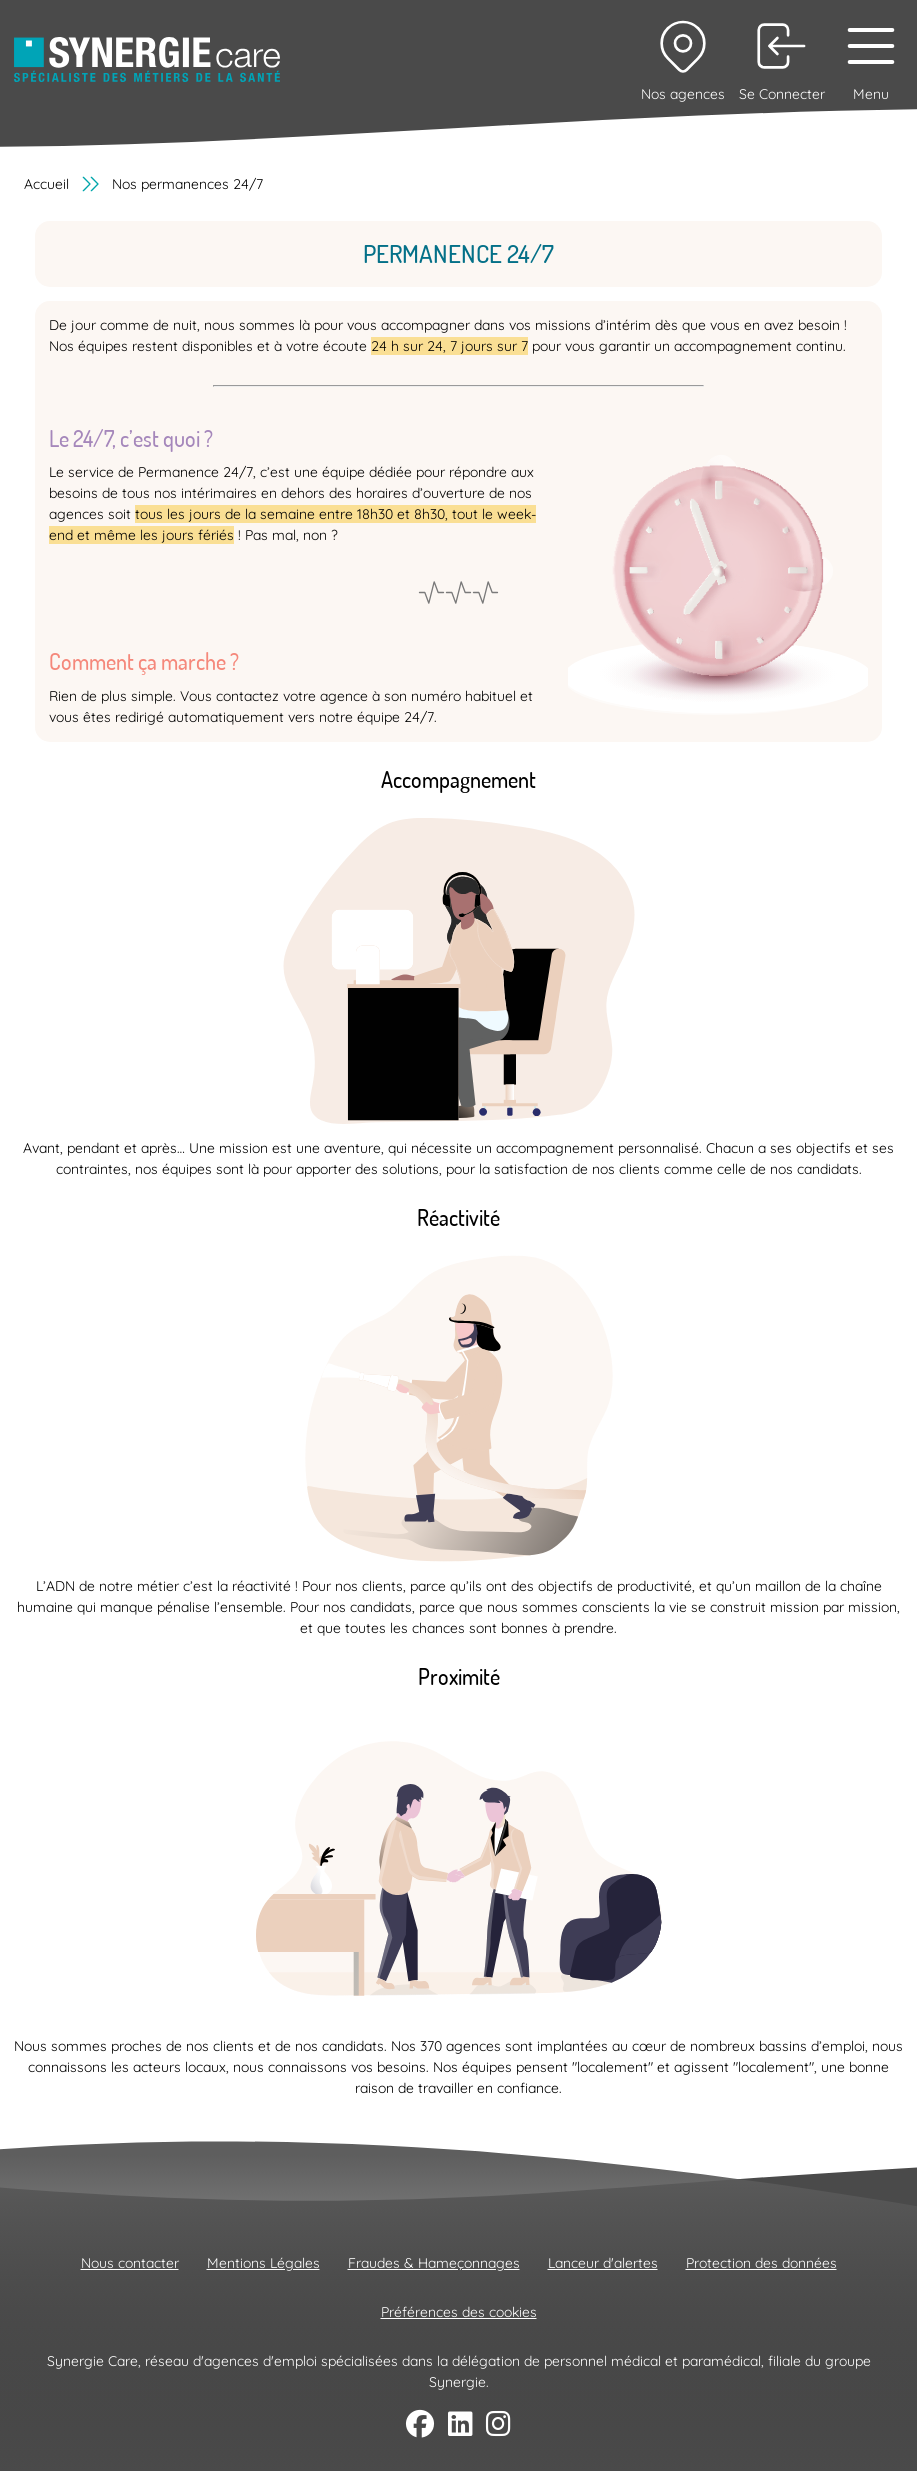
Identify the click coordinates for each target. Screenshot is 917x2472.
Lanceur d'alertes (603, 2263)
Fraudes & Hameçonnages (434, 2263)
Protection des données (761, 2263)
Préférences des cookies (459, 2312)
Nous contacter (130, 2263)
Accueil (46, 184)
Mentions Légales (263, 2263)
